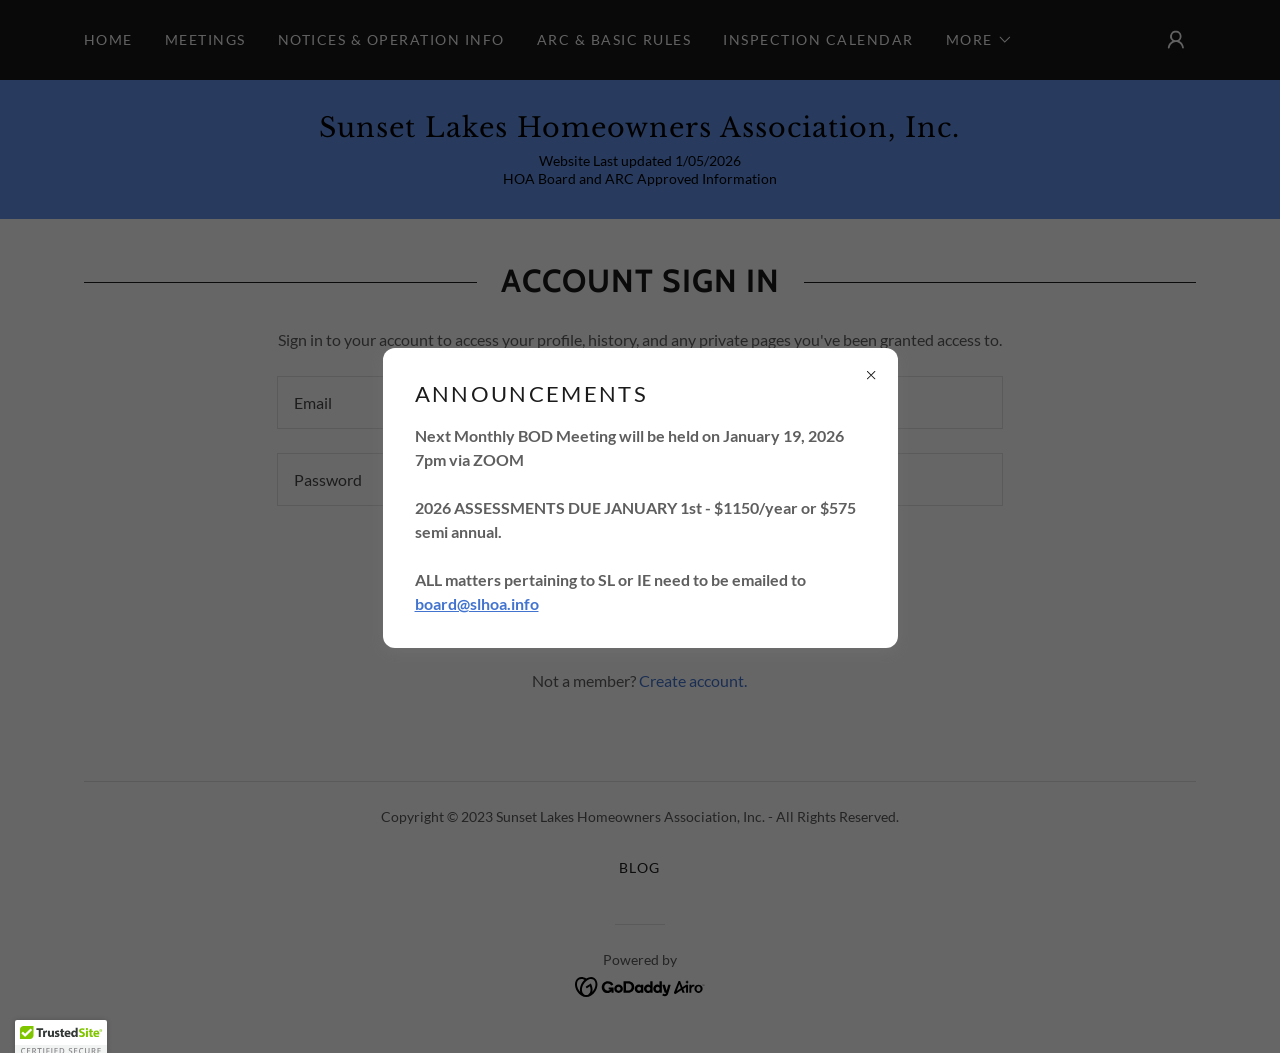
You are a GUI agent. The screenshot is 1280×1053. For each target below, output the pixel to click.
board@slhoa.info (477, 603)
